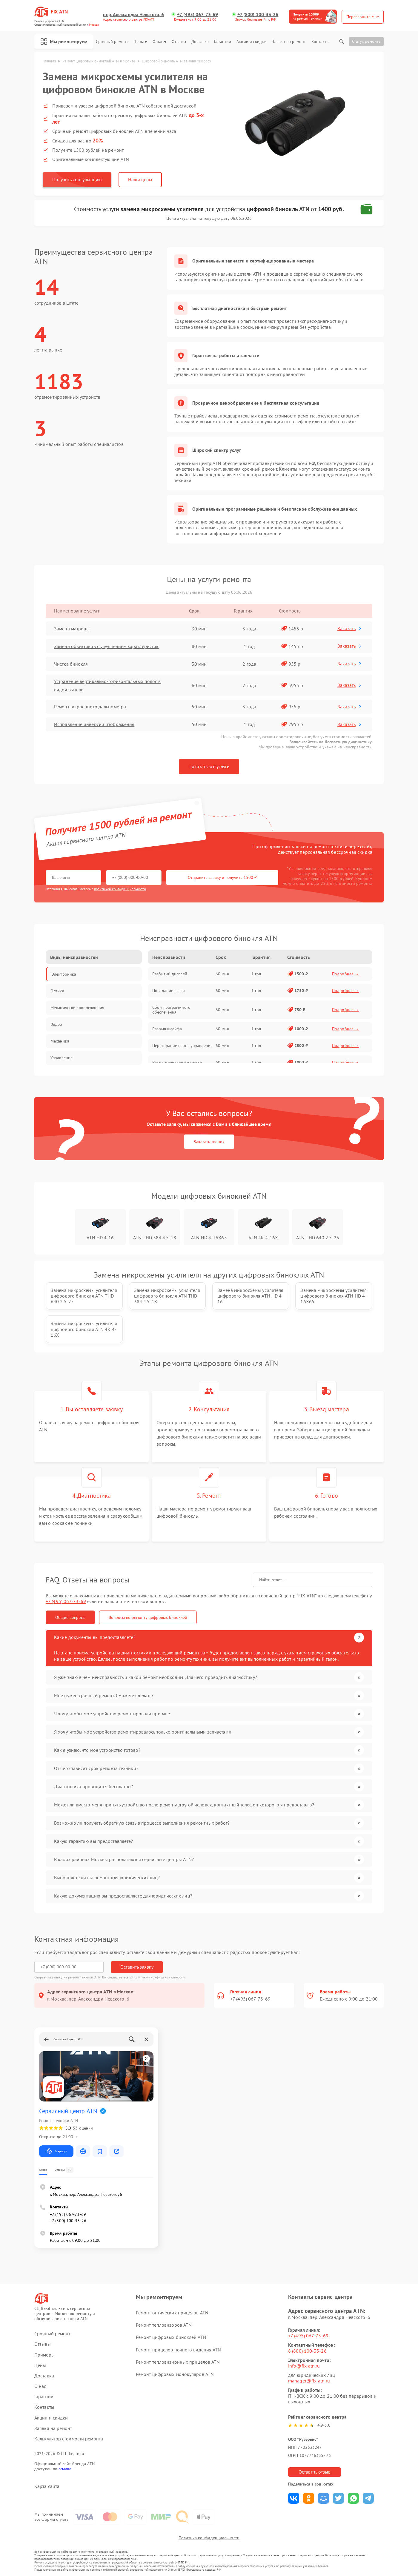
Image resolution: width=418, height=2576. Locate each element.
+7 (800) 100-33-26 (258, 14)
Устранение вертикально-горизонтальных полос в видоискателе (107, 685)
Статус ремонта (366, 41)
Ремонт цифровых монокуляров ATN (175, 2374)
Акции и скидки (251, 41)
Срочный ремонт (112, 41)
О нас (160, 41)
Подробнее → (345, 973)
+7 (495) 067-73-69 (197, 14)
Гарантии (222, 41)
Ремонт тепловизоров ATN (164, 2325)
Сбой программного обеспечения (171, 1010)
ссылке (65, 2468)
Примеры (44, 2355)
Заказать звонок (209, 1141)
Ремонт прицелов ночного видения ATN (178, 2350)
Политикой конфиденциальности (158, 1977)
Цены (140, 41)
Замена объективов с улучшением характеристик (106, 646)
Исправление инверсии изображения (94, 724)
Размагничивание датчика (177, 1062)
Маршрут (56, 2151)
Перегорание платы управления (182, 1045)
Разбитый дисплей (169, 974)
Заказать (349, 628)
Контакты (320, 41)
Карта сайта (46, 2486)
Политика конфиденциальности (209, 2537)
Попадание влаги (168, 990)
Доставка (200, 41)
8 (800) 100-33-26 (307, 2351)
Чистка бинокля (71, 664)
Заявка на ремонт (289, 41)
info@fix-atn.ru (304, 2366)
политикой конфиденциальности (120, 889)
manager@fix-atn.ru (309, 2381)
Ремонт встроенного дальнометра (90, 707)
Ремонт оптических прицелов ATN (172, 2313)
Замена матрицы (72, 629)
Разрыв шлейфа (167, 1028)
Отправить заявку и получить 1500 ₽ (222, 877)
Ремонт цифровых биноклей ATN (171, 2337)
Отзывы (179, 41)
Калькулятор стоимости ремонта (68, 2439)
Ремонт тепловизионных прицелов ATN (178, 2362)
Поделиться (293, 2498)
